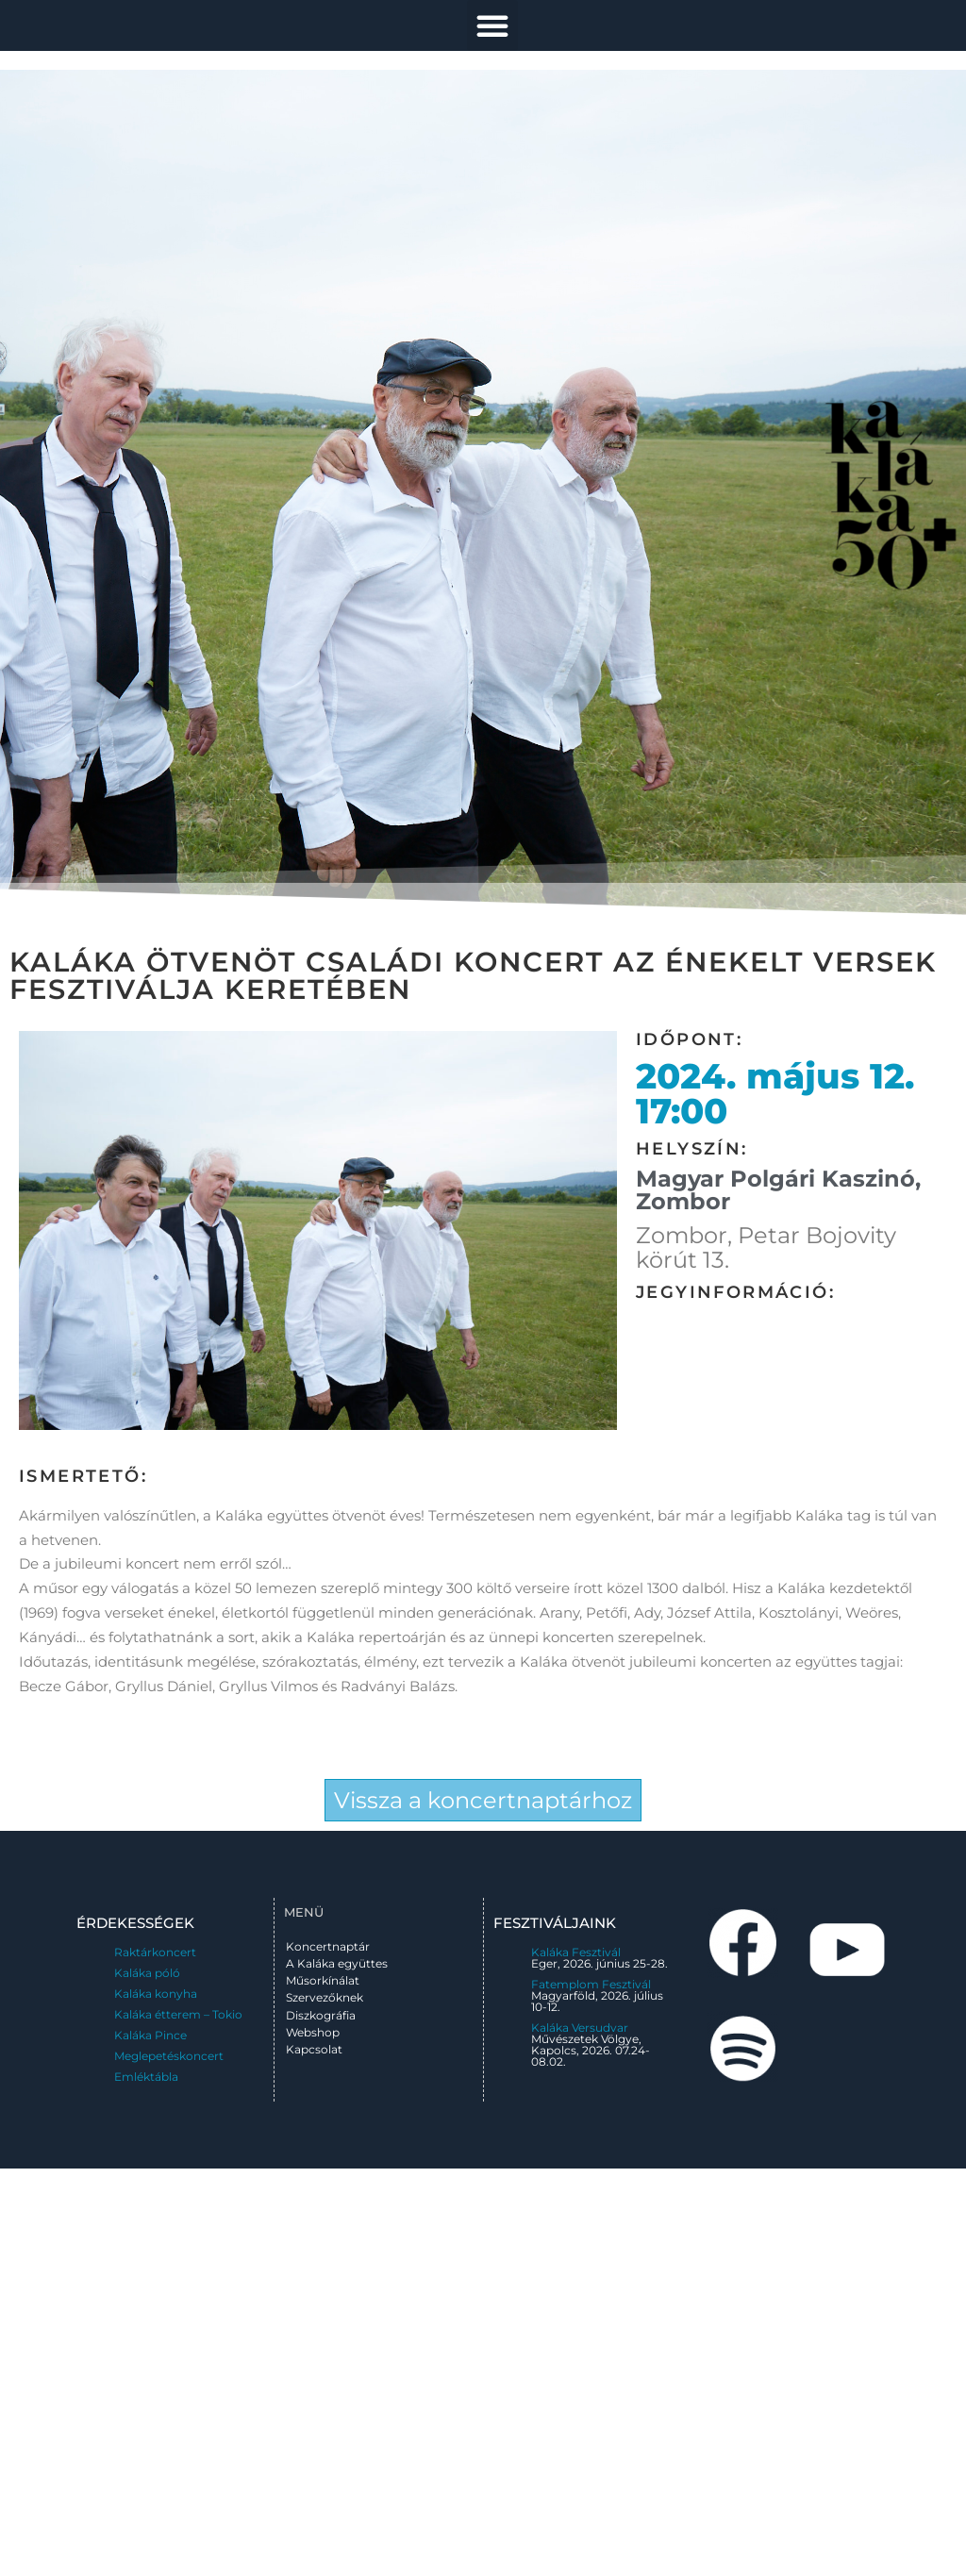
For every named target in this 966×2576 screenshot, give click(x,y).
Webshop (313, 2032)
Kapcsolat (314, 2049)
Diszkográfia (321, 2015)
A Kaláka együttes (337, 1963)
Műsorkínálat (322, 1980)
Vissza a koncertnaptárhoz (483, 1800)
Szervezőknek (324, 1997)
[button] (492, 25)
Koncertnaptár (328, 1946)
